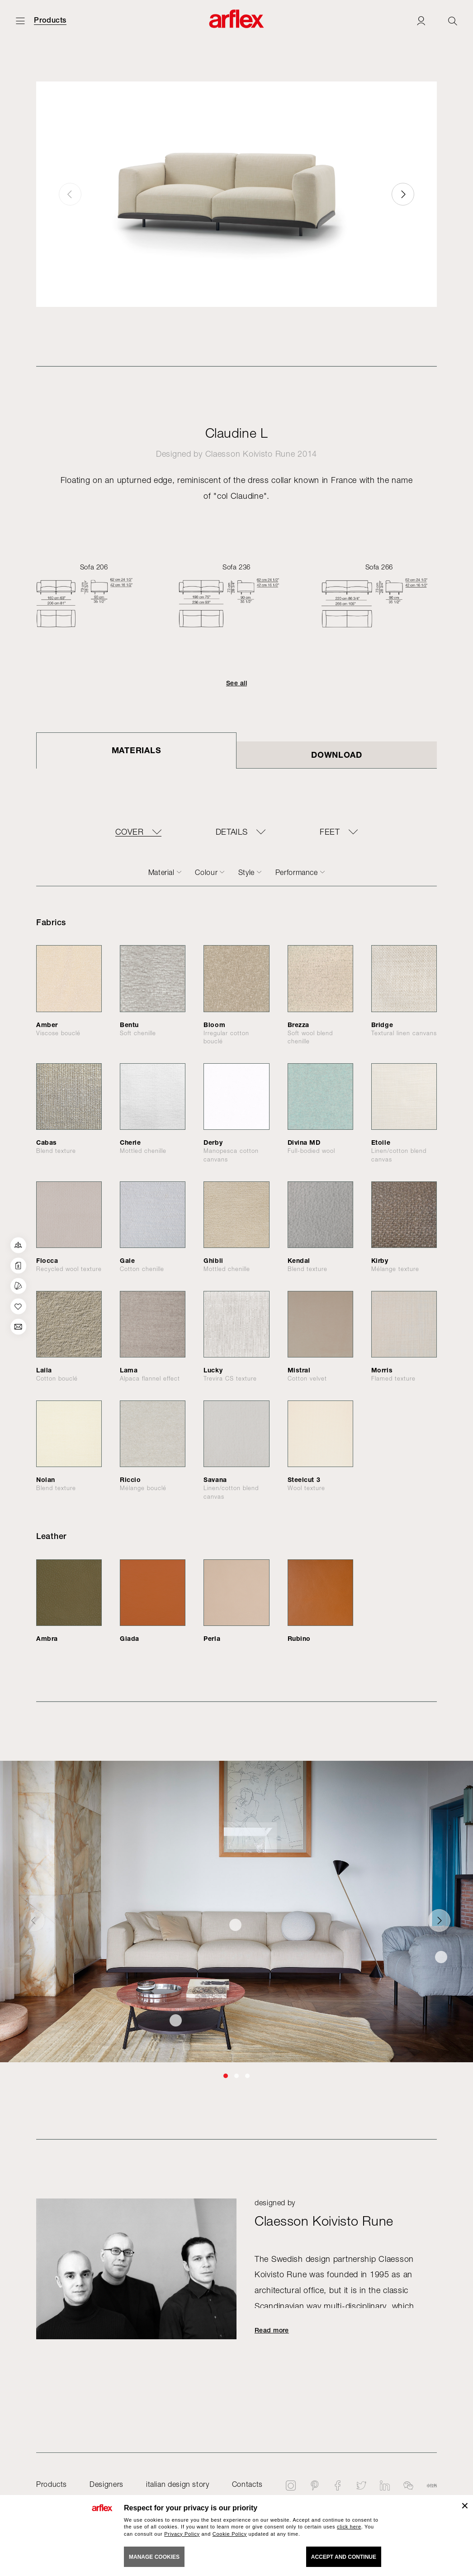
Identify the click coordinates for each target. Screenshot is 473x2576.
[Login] (421, 20)
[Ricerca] (452, 20)
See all (236, 683)
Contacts (247, 2484)
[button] (403, 194)
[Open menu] (20, 20)
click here (349, 2526)
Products (50, 20)
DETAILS (232, 831)
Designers (106, 2484)
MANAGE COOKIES (154, 2557)
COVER (129, 831)
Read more (272, 2330)
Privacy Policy (182, 2534)
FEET (329, 831)
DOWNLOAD (336, 755)
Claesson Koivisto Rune (250, 454)
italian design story (177, 2484)
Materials (136, 750)
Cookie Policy (230, 2534)
